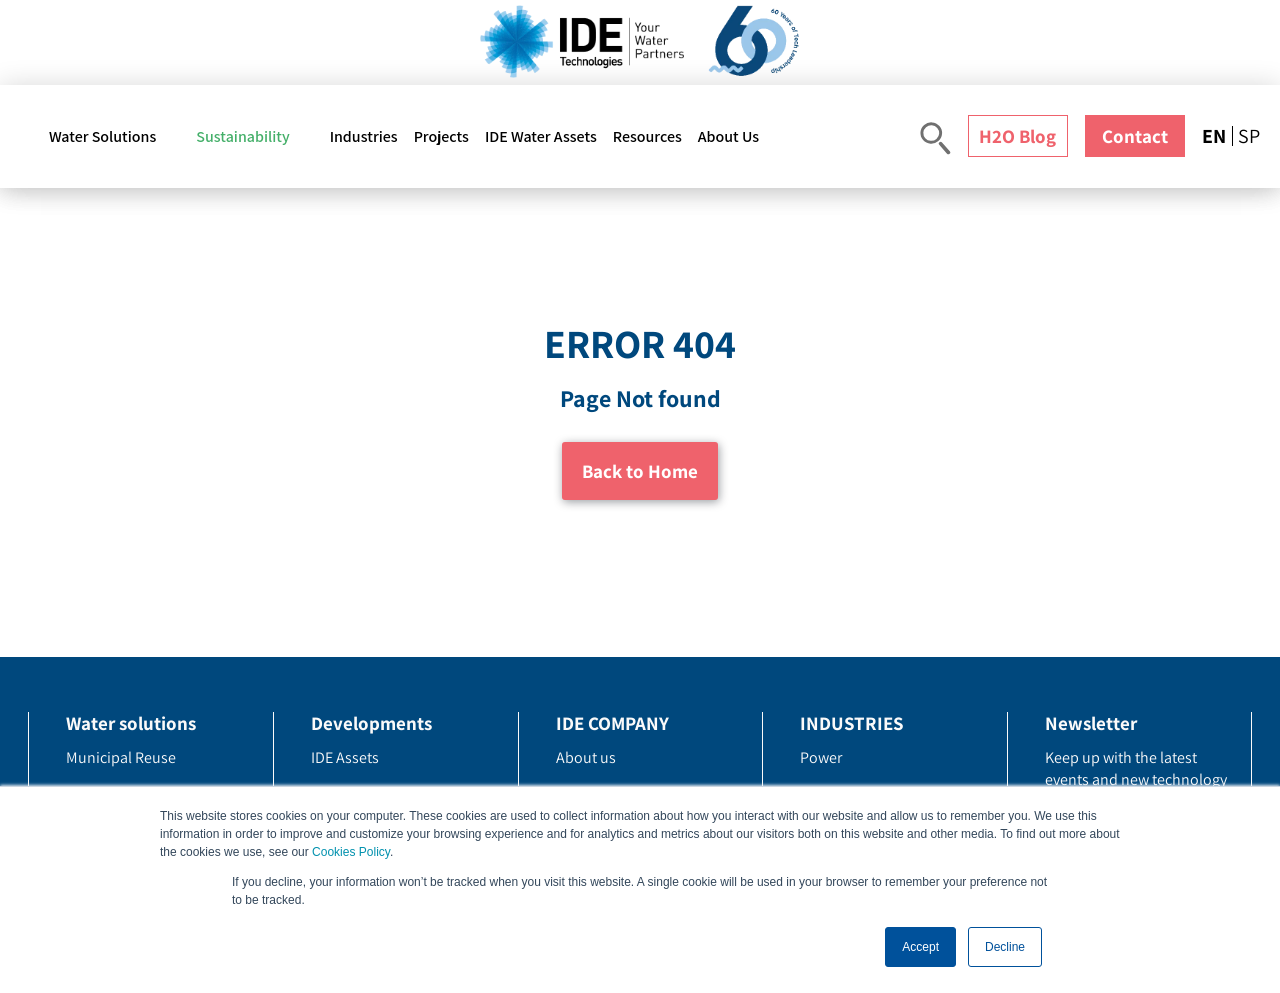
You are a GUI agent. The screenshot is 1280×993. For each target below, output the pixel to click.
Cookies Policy (351, 852)
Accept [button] (920, 947)
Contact (1135, 136)
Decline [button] (1005, 947)
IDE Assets (345, 757)
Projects (441, 136)
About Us (728, 136)
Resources (647, 136)
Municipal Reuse (121, 757)
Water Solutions (102, 136)
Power (821, 757)
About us (586, 757)
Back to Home (640, 471)
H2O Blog (1017, 136)
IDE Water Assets (541, 136)
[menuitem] (1217, 136)
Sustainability (242, 136)
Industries (364, 136)
